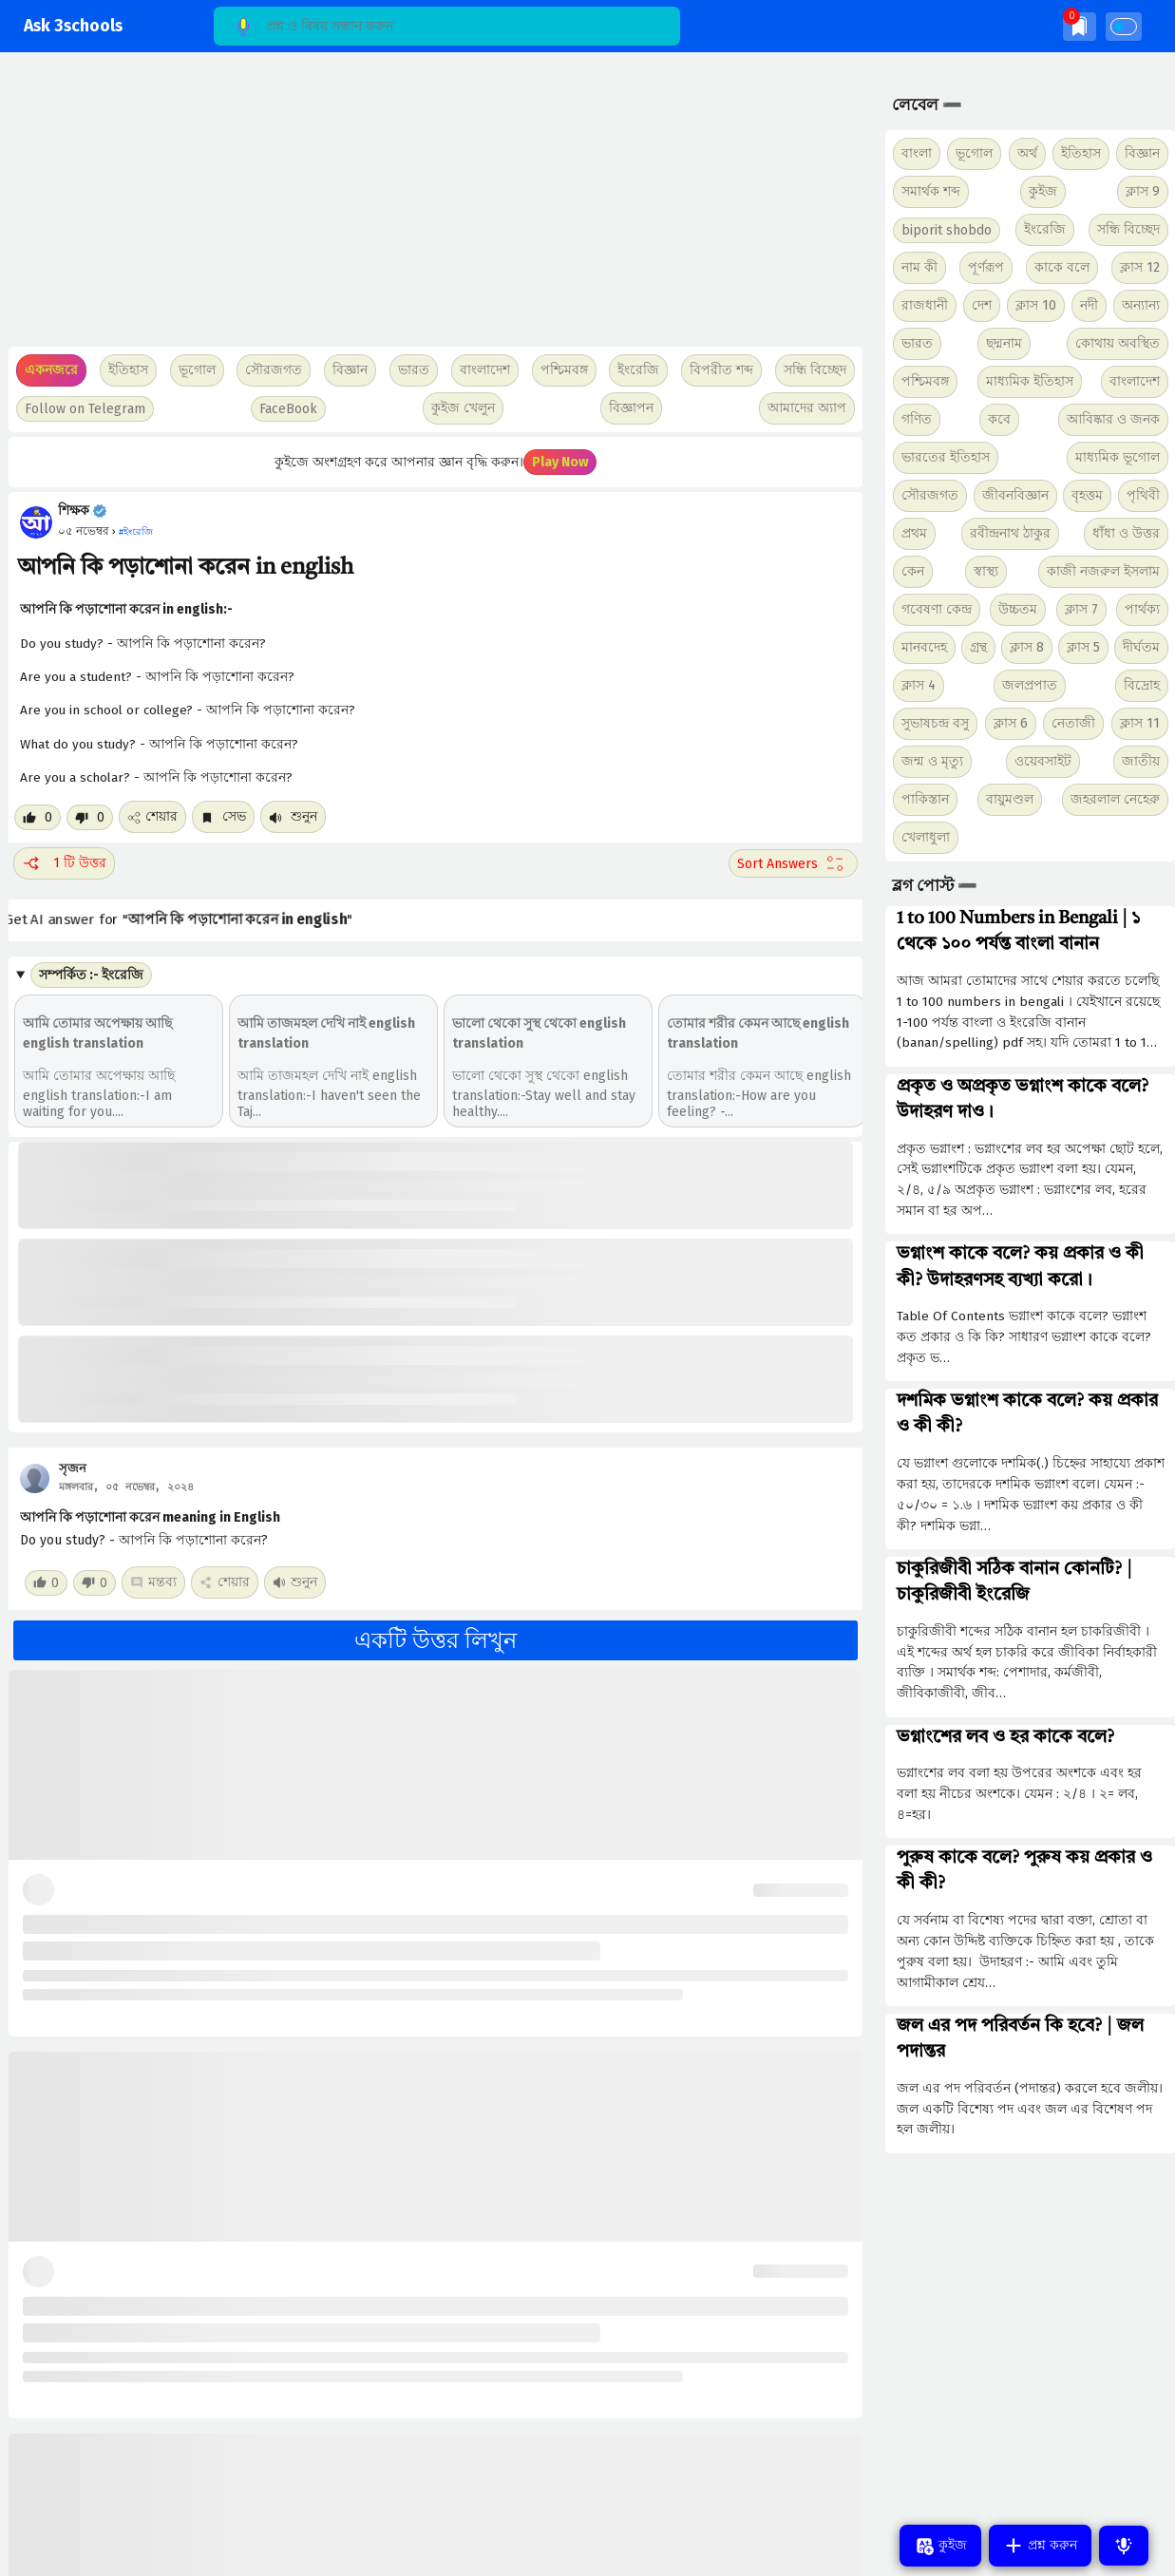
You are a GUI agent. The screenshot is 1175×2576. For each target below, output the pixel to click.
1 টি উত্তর (64, 863)
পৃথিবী (1143, 495)
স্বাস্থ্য (986, 571)
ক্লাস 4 (918, 685)
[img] (1079, 26)
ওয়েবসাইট (1042, 761)
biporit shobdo (946, 230)
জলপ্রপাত (1029, 685)
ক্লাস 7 (1081, 609)
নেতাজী (1073, 723)
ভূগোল (974, 153)
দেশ (982, 305)
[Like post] (37, 817)
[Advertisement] (431, 209)
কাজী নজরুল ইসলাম (1103, 571)
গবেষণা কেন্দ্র (936, 609)
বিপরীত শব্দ (721, 370)
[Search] (447, 26)
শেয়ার (152, 816)
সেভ (223, 816)
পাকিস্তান (925, 799)
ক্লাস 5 (1083, 647)
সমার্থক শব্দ (930, 191)
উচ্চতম (1017, 609)
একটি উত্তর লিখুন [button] (435, 1640)
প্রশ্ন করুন (1040, 2545)
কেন (912, 571)
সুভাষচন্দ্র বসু (935, 723)
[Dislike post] (89, 817)
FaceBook (288, 409)
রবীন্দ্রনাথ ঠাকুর (1010, 533)
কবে (999, 419)
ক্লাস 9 (1143, 191)
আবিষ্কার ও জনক (1113, 419)
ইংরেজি (638, 370)
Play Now (560, 462)
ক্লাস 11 (1140, 723)
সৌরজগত (929, 495)
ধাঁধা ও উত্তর (1126, 533)
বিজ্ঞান (1142, 153)
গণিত (916, 419)
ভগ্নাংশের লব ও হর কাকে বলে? (1005, 1737)
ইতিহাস (1081, 153)
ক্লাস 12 (1140, 267)
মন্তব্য (153, 1582)
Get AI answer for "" (190, 920)
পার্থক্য (1142, 609)
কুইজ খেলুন (463, 408)
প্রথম (914, 533)
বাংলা (916, 153)
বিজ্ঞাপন (631, 408)
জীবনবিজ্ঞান (1015, 495)
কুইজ (1043, 191)
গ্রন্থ (978, 647)
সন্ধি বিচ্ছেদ (815, 370)
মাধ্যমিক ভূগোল (1117, 457)
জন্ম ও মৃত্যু (932, 761)
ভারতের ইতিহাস (945, 457)
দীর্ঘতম (1141, 647)
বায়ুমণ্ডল (1009, 799)
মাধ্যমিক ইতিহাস (1029, 381)
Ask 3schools (73, 26)
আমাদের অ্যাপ (807, 408)
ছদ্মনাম (1004, 343)
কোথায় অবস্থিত (1117, 343)
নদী (1089, 305)
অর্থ (1027, 153)
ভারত (917, 343)
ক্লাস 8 (1027, 647)
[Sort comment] (793, 863)
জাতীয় (1141, 761)
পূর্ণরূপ (986, 267)
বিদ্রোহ (1142, 685)
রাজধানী (924, 305)
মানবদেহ (924, 647)
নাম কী (919, 267)
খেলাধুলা (925, 837)
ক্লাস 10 (1035, 305)
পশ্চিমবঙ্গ (564, 370)
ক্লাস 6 (1011, 723)
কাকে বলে (1062, 267)
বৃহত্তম (1087, 495)
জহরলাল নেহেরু (1115, 799)
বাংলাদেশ (1134, 381)
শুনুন (293, 816)
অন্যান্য (1141, 305)
